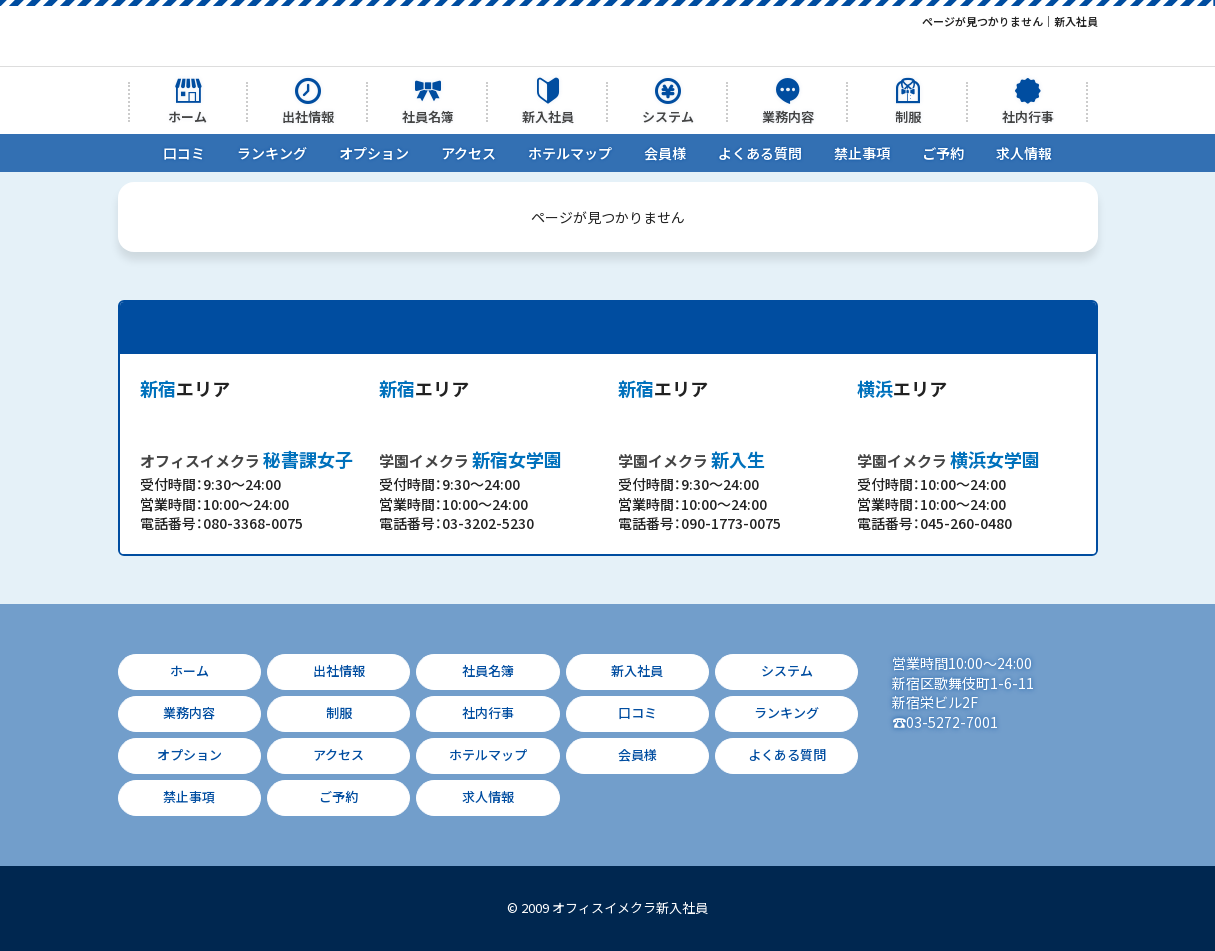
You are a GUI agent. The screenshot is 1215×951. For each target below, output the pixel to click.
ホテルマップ (570, 153)
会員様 (665, 153)
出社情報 (308, 116)
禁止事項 (862, 153)
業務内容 (788, 116)
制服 (908, 116)
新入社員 (548, 116)
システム (668, 116)
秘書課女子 (246, 459)
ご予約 (943, 153)
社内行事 (1028, 116)
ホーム (187, 116)
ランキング (272, 153)
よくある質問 (760, 153)
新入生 (691, 459)
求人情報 (1024, 153)
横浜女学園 (948, 459)
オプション (374, 153)
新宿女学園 (470, 459)
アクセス (468, 153)
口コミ (184, 153)
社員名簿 (428, 116)
